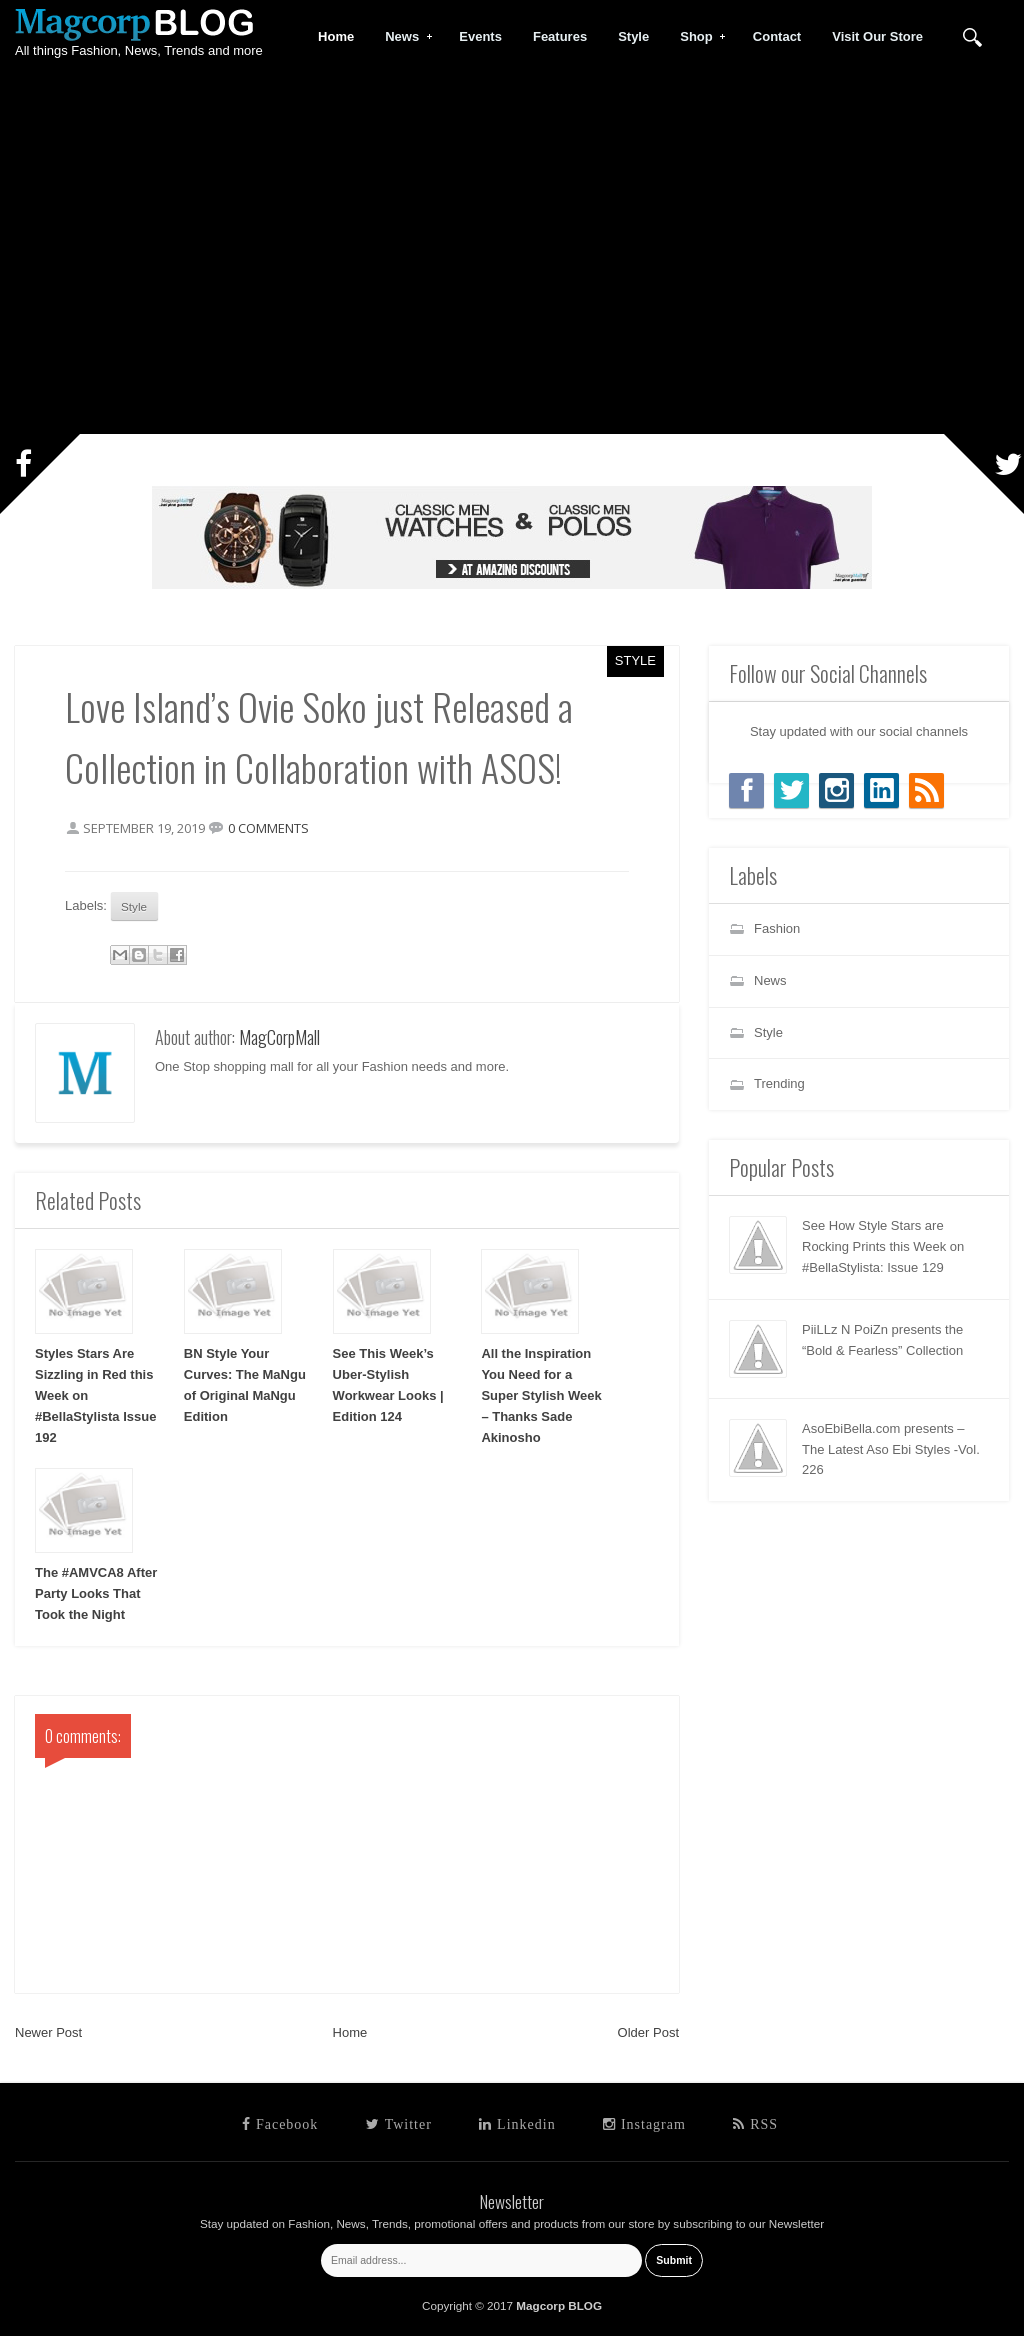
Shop (697, 37)
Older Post (648, 2032)
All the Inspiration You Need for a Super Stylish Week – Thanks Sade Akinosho (541, 1395)
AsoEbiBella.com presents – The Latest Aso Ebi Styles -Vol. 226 (891, 1449)
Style (635, 660)
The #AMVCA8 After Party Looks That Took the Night (96, 1593)
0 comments (268, 828)
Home (350, 2032)
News (402, 37)
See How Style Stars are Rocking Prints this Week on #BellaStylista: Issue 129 (883, 1246)
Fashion (777, 928)
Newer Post (48, 2032)
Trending (779, 1083)
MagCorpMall (279, 1037)
